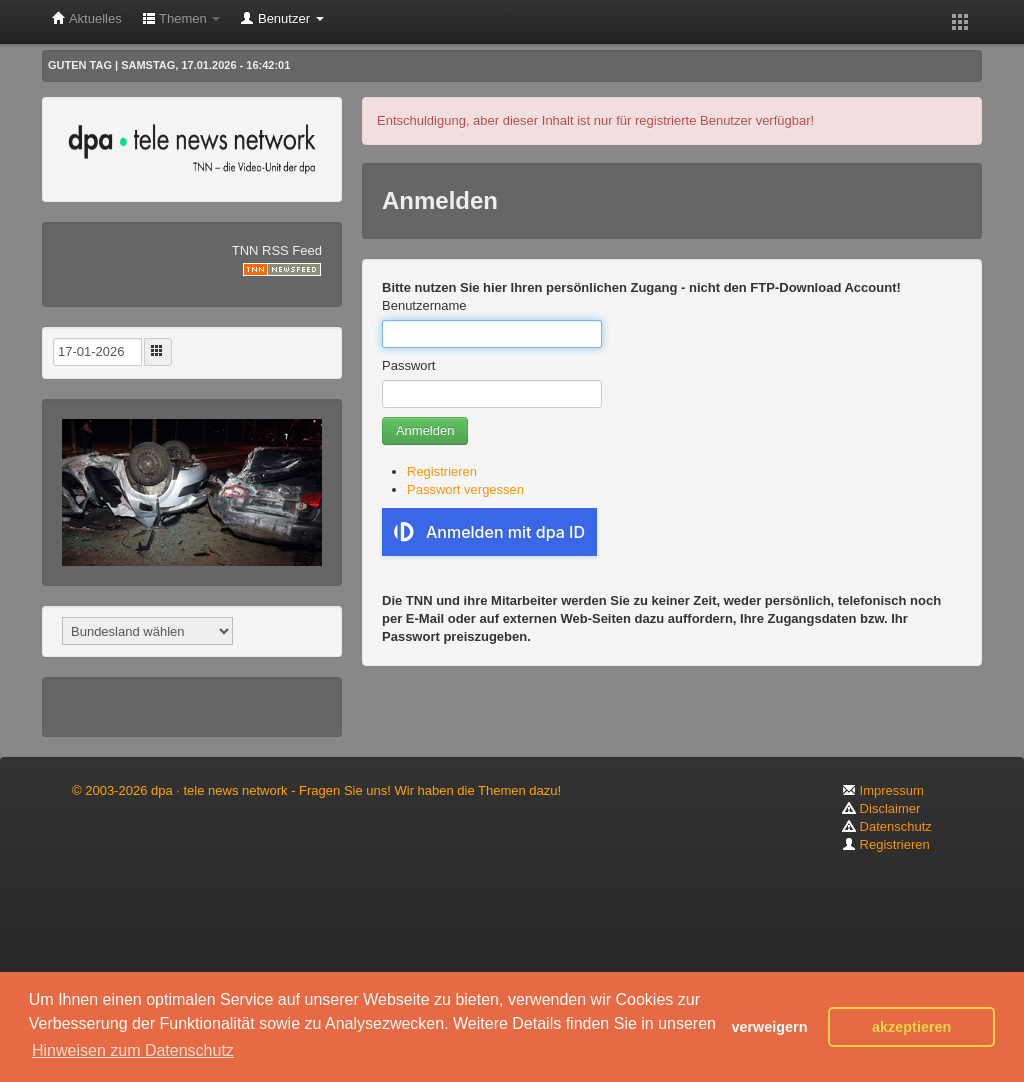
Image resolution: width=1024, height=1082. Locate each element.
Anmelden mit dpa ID (489, 532)
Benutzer (281, 18)
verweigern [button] (769, 1027)
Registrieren (442, 471)
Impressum (883, 790)
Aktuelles (87, 18)
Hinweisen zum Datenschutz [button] (133, 1050)
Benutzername (424, 305)
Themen (181, 18)
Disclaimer (881, 808)
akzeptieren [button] (911, 1027)
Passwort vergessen (465, 489)
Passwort (408, 365)
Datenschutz (887, 826)
